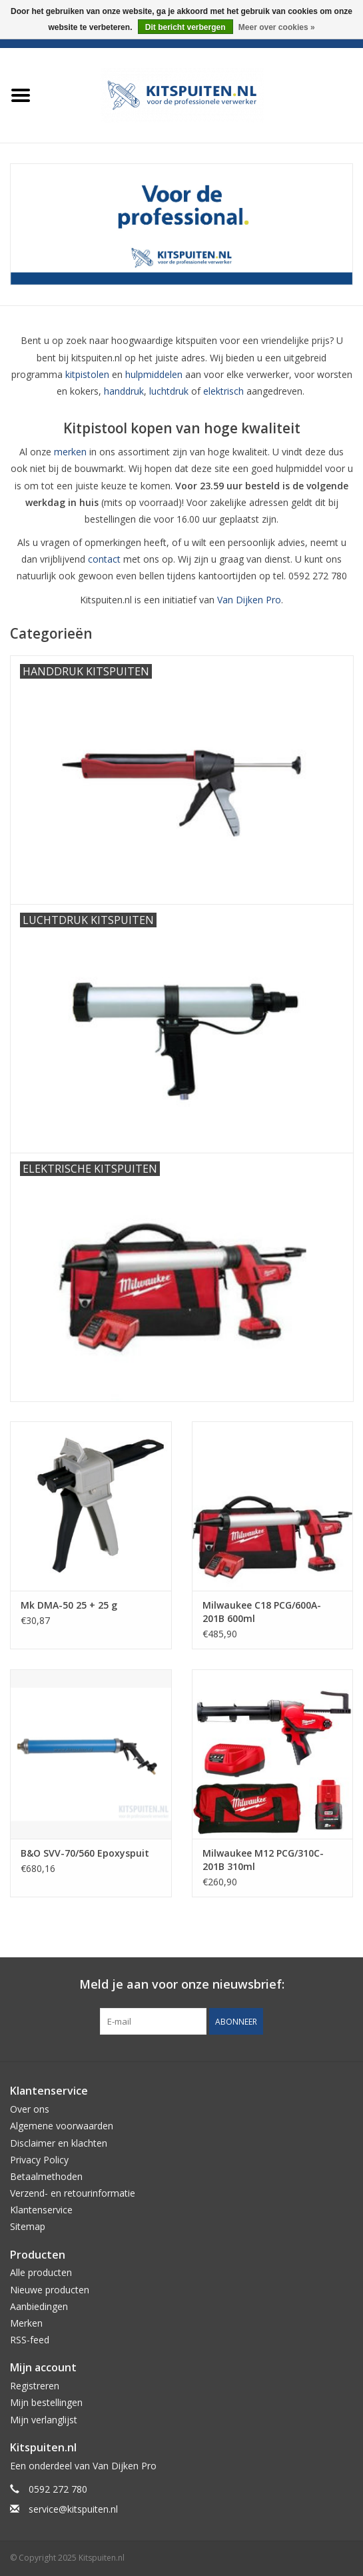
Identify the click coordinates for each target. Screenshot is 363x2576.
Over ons (29, 2109)
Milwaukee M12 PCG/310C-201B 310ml (263, 1860)
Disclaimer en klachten (58, 2143)
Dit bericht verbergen (185, 27)
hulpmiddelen (153, 374)
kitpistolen (87, 374)
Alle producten (41, 2272)
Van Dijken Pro (249, 599)
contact (104, 559)
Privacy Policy (39, 2159)
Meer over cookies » (276, 27)
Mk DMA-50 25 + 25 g (69, 1605)
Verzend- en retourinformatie (72, 2193)
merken (70, 451)
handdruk (124, 391)
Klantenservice (41, 2209)
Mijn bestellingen (46, 2402)
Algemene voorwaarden (61, 2125)
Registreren (34, 2385)
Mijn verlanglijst (43, 2419)
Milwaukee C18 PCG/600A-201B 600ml (261, 1612)
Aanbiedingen (39, 2306)
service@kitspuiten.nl (73, 2509)
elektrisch (223, 391)
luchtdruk (168, 391)
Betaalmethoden (46, 2176)
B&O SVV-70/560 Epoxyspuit (85, 1853)
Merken (26, 2323)
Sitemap (27, 2226)
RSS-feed (29, 2339)
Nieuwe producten (49, 2289)
